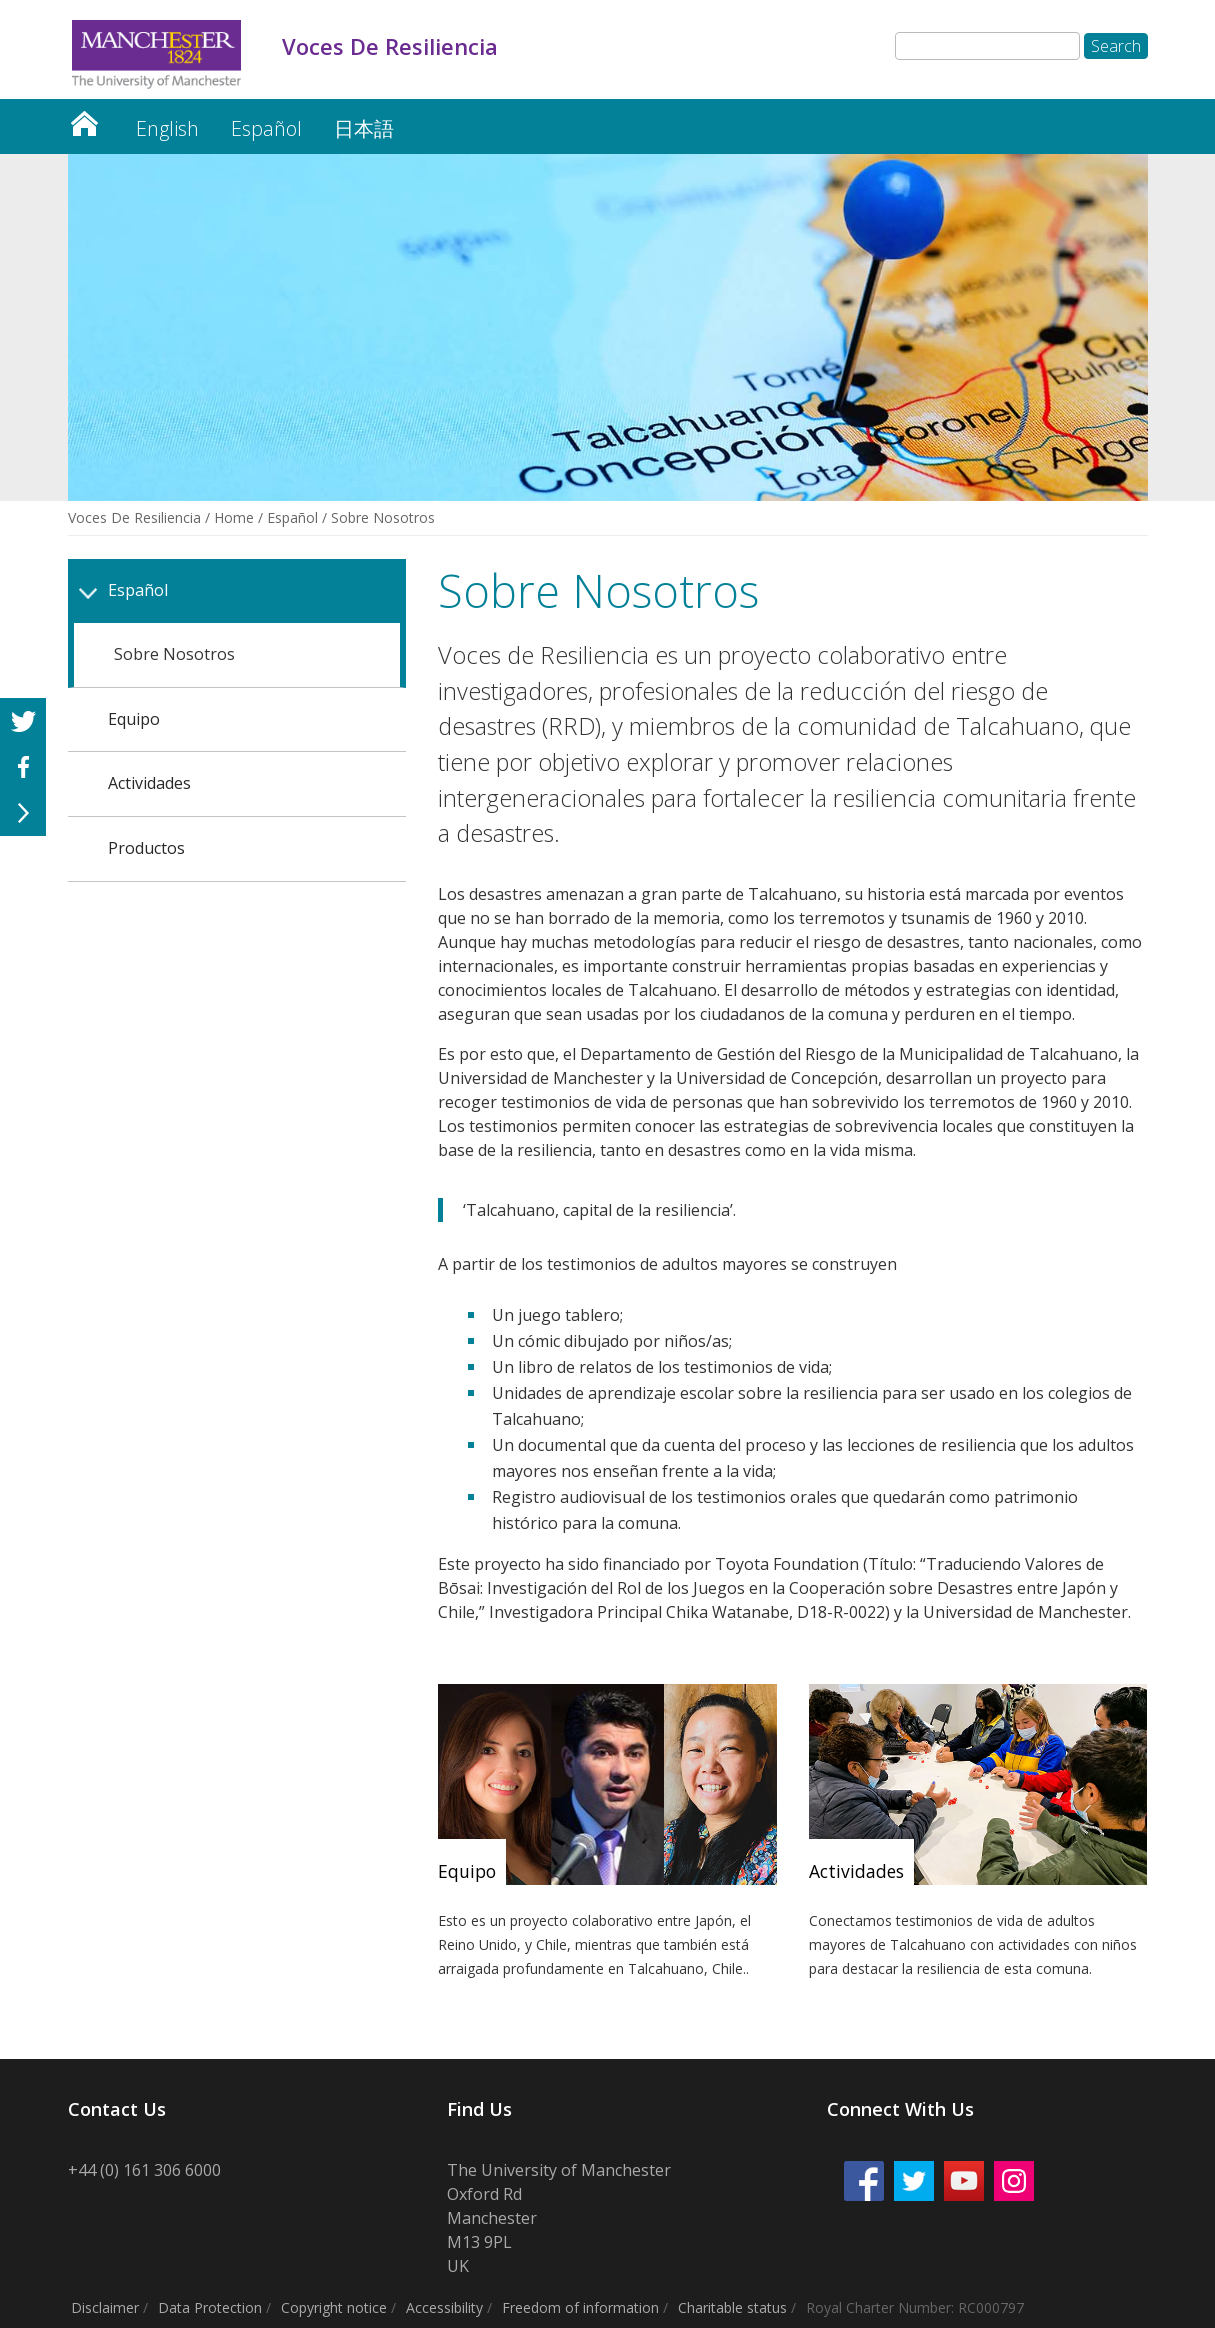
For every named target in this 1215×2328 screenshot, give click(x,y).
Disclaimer (105, 2307)
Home (234, 517)
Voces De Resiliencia (84, 118)
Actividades (149, 783)
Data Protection (210, 2307)
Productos (146, 848)
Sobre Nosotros (174, 654)
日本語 (364, 128)
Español (266, 128)
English (167, 128)
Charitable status (732, 2307)
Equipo (134, 719)
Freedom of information (580, 2307)
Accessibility (444, 2307)
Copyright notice (334, 2307)
